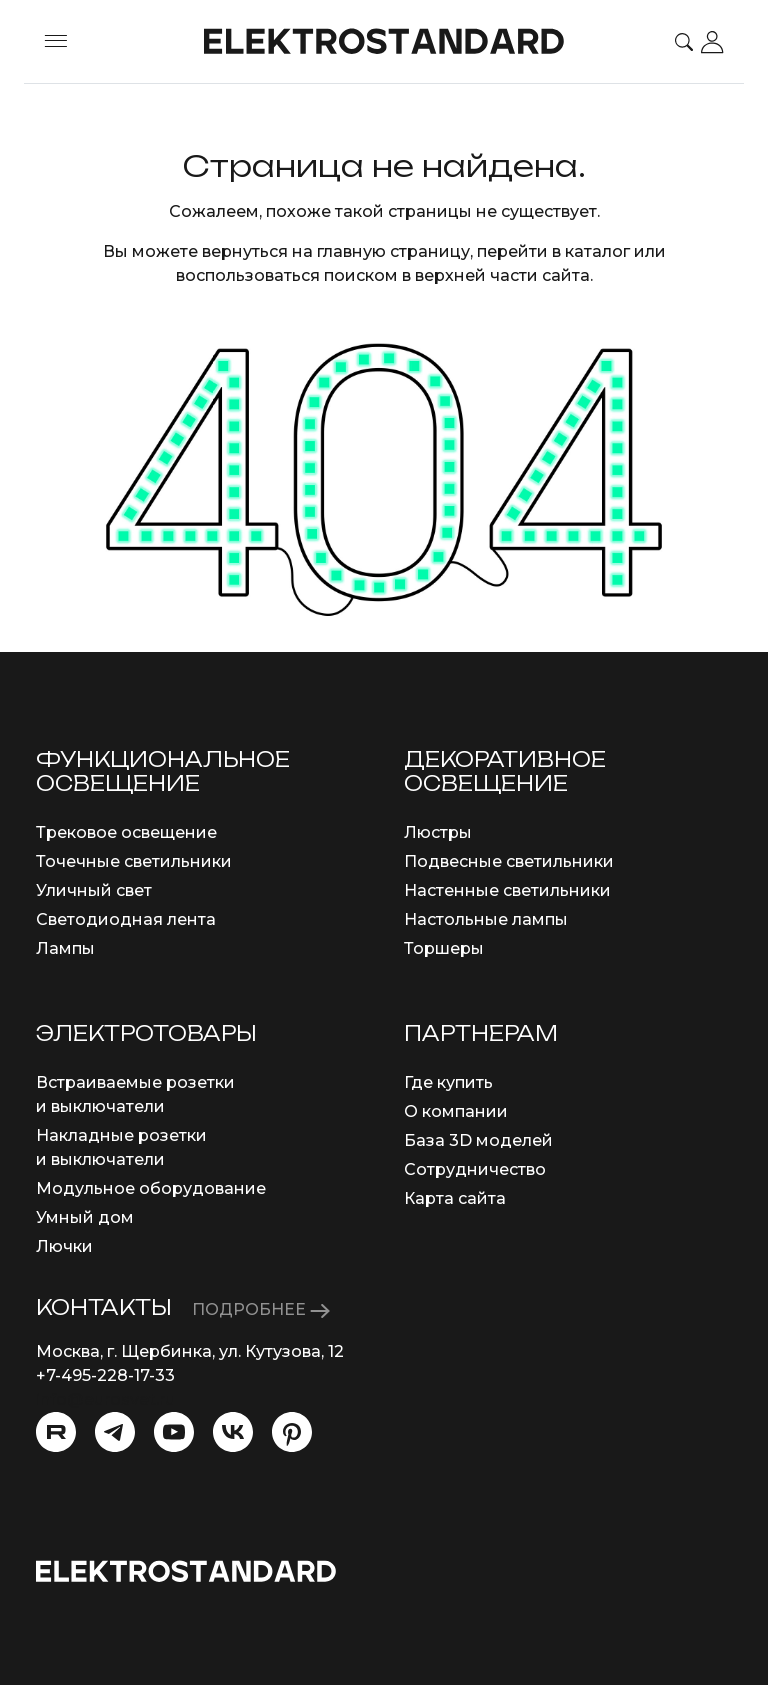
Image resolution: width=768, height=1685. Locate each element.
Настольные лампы (486, 919)
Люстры (438, 832)
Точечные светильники (134, 861)
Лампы (65, 948)
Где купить (448, 1082)
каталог (597, 251)
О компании (456, 1111)
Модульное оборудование (151, 1188)
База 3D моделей (478, 1140)
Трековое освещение (126, 832)
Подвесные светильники (509, 861)
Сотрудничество (475, 1169)
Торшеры (444, 948)
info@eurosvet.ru (105, 1399)
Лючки (64, 1246)
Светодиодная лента (126, 919)
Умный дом (85, 1217)
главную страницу (393, 251)
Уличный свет (94, 890)
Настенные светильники (507, 890)
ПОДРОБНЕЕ (261, 1309)
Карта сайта (455, 1198)
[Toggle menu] (56, 42)
